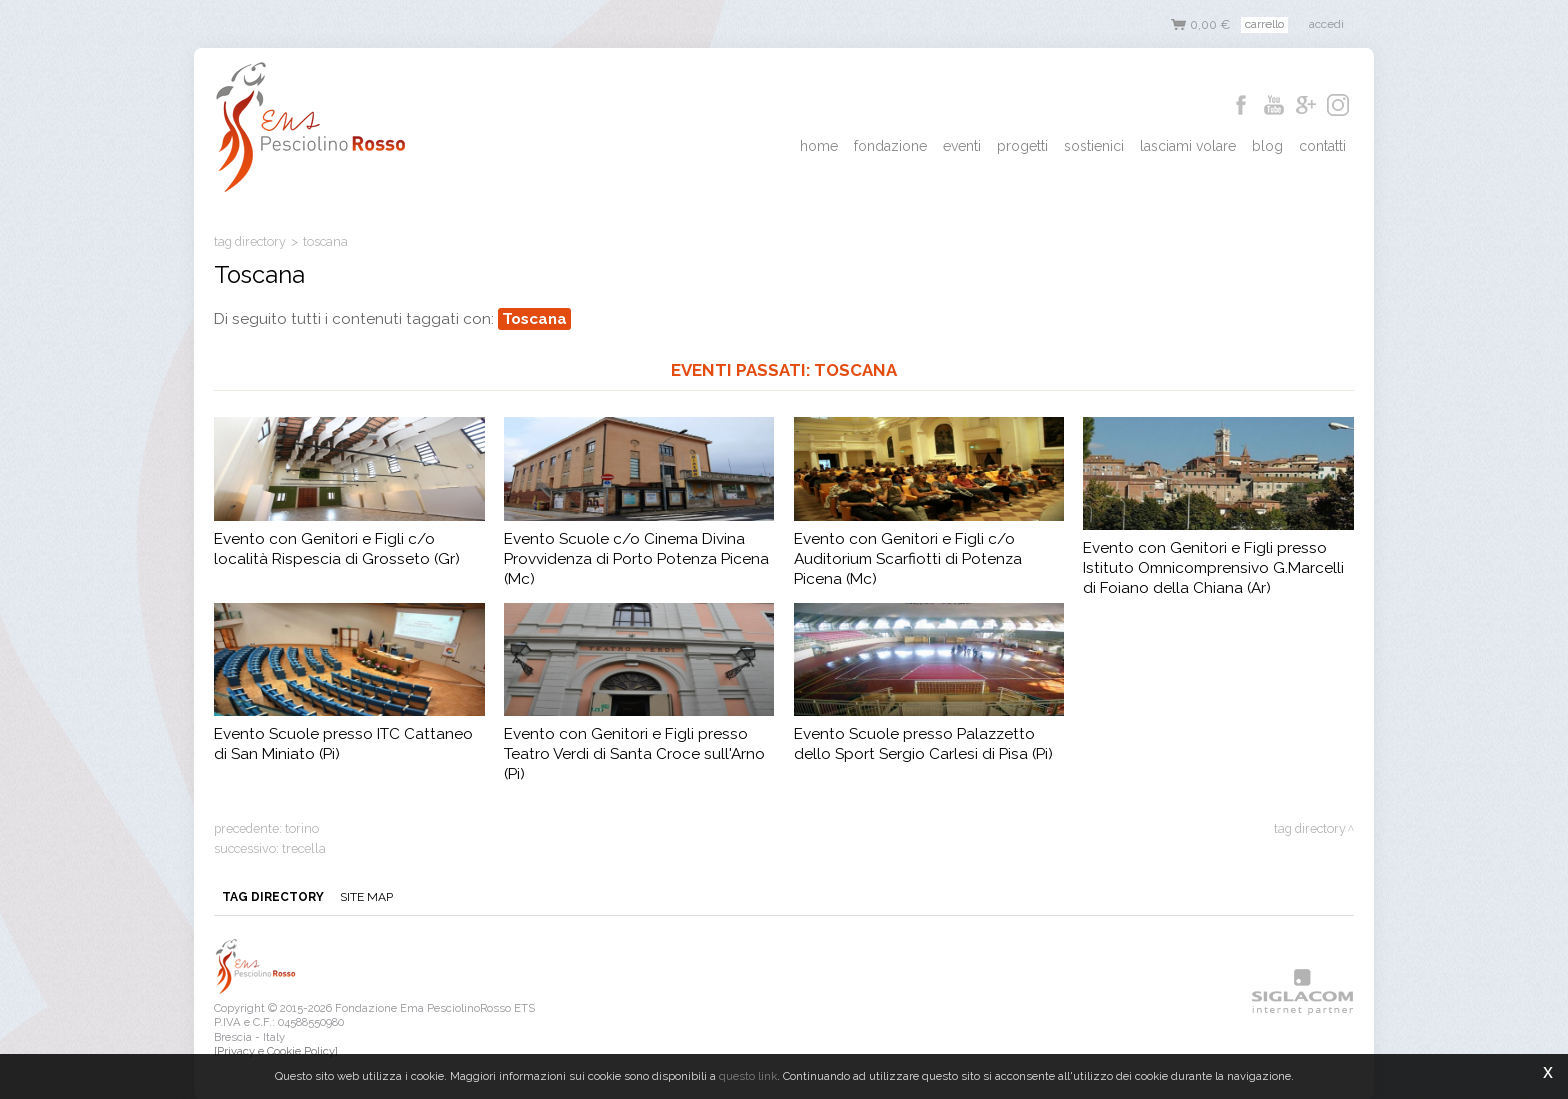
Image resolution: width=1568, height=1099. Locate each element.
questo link (748, 1076)
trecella (304, 848)
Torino (302, 828)
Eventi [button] (962, 146)
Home (819, 146)
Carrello (1264, 24)
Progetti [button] (1022, 146)
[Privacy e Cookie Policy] (276, 1051)
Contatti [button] (1322, 146)
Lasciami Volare (1188, 146)
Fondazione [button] (890, 146)
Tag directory (250, 241)
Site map (366, 897)
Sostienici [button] (1094, 146)
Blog (1267, 146)
